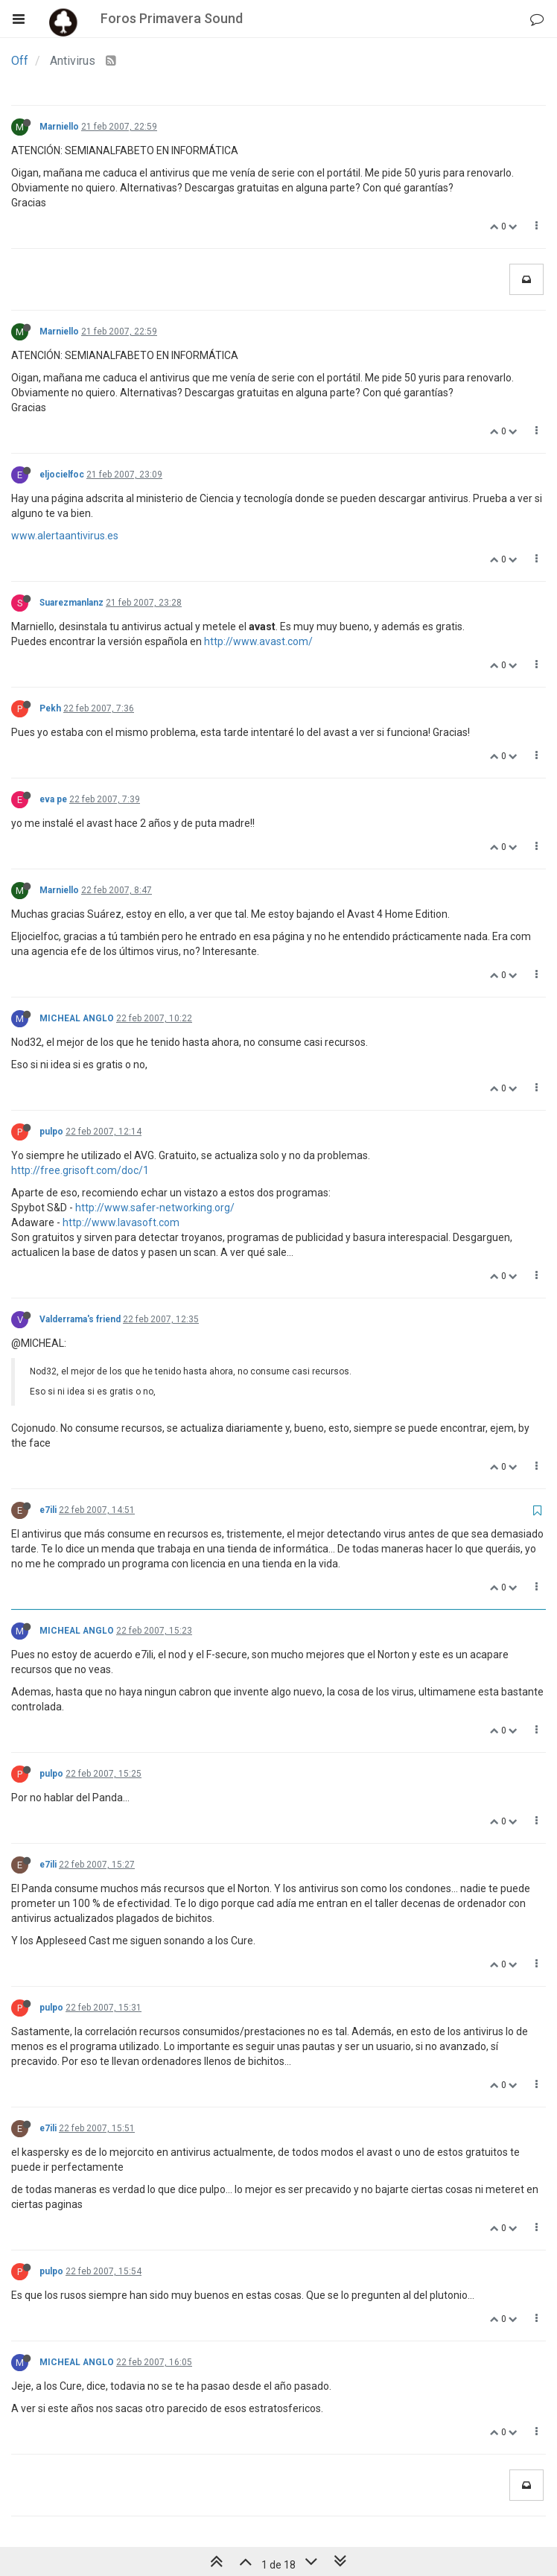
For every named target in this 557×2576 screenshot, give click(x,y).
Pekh (50, 708)
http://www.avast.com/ (258, 641)
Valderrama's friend (80, 1319)
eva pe (53, 799)
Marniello (59, 126)
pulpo (51, 1131)
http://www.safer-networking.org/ (155, 1208)
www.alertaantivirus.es (64, 536)
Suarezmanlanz (71, 602)
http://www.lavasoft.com (121, 1222)
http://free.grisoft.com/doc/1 (80, 1170)
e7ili (48, 1510)
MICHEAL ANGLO (76, 1018)
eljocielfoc (61, 474)
